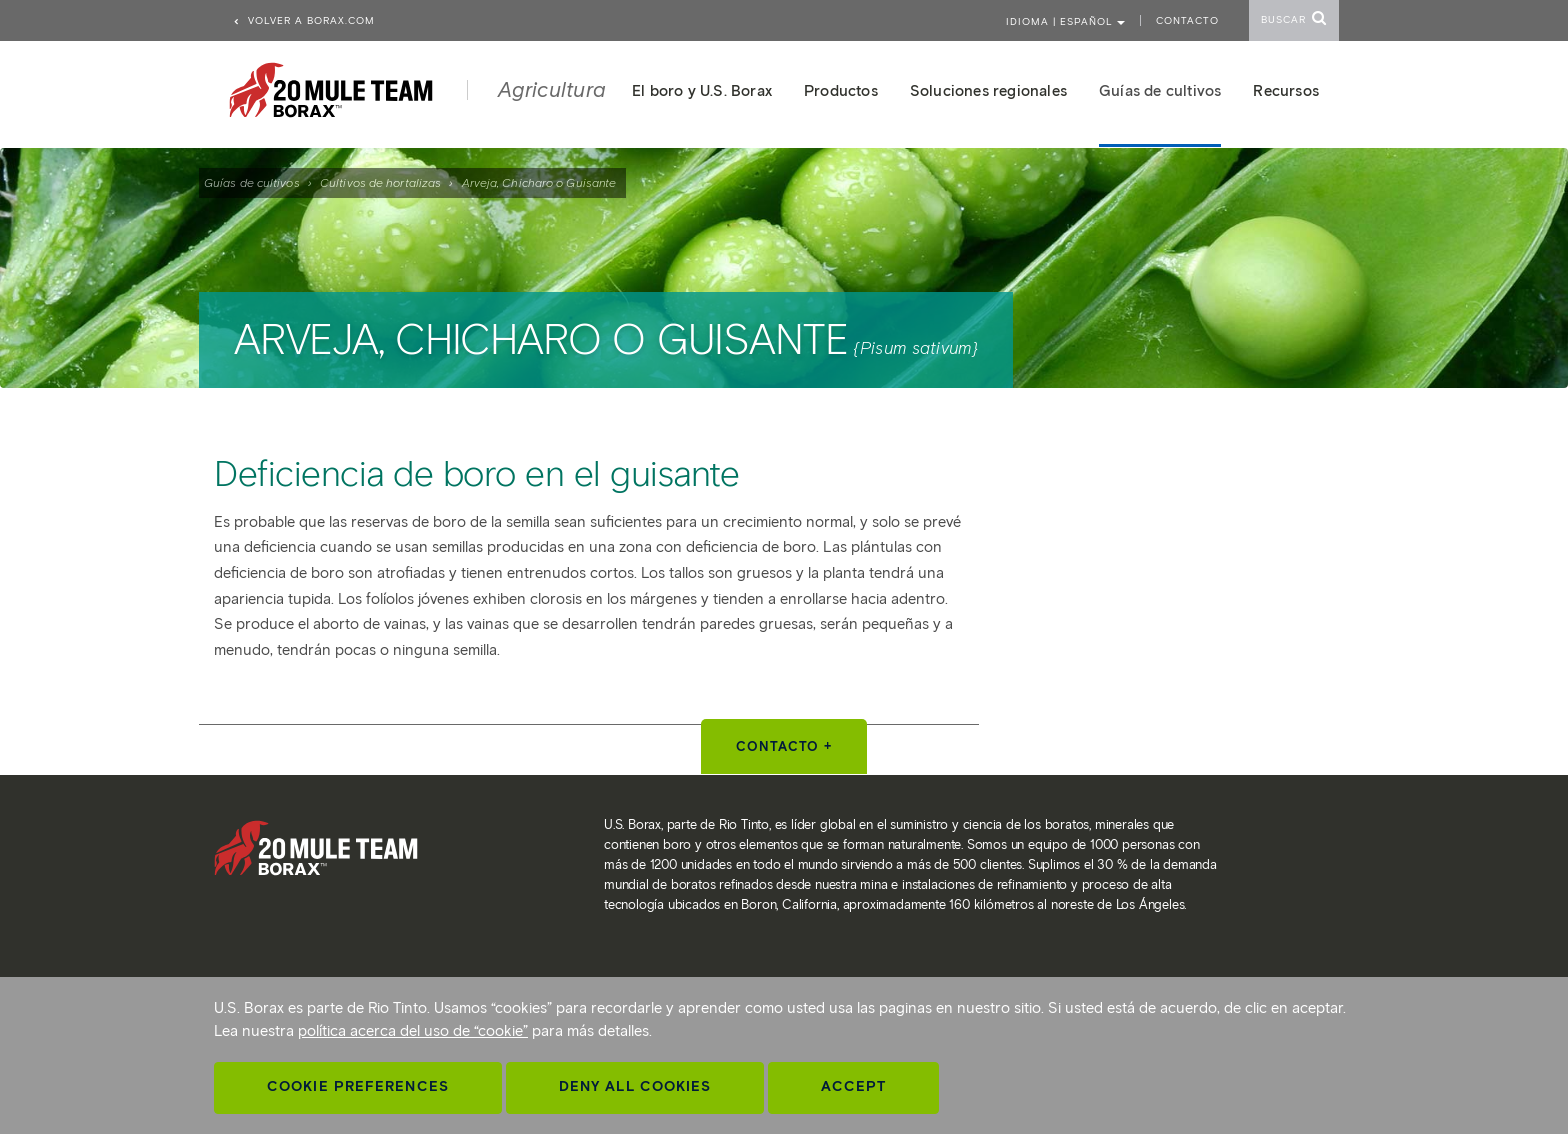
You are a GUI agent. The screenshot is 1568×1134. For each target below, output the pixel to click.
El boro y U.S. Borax (702, 91)
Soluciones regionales (988, 91)
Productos (841, 91)
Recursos (1286, 91)
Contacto (1187, 20)
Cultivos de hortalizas (380, 182)
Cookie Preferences (358, 1086)
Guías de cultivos (252, 182)
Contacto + (784, 746)
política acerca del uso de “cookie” (413, 1031)
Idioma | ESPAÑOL (1065, 21)
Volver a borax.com (303, 20)
